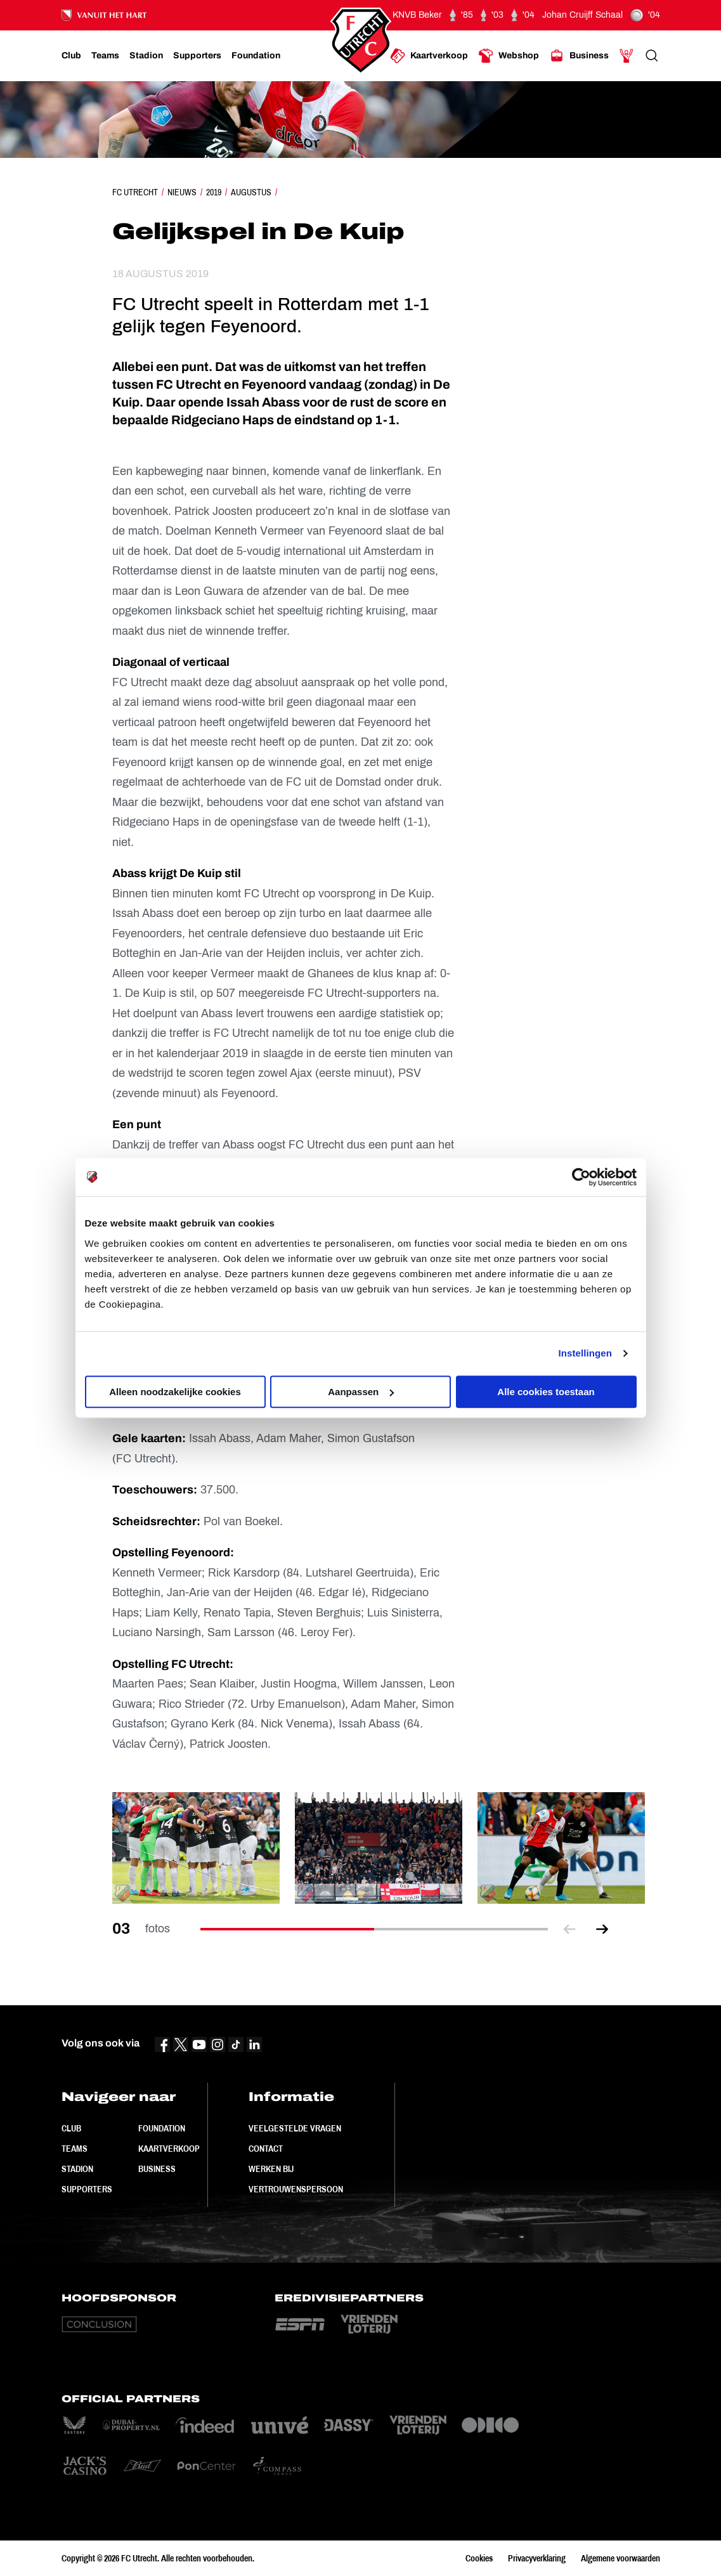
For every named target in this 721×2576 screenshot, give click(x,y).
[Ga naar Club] (71, 55)
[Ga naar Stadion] (146, 55)
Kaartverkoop (169, 2148)
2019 (213, 192)
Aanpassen (361, 1391)
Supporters (87, 2189)
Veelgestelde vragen (295, 2128)
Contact (266, 2148)
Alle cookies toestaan (545, 1391)
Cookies (479, 2558)
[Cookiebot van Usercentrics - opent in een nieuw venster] (581, 1177)
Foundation (161, 2128)
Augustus (251, 192)
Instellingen (586, 1353)
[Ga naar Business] (579, 55)
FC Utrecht (135, 192)
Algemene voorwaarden (620, 2558)
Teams (75, 2148)
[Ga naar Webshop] (508, 55)
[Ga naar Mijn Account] (626, 55)
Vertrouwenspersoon (296, 2189)
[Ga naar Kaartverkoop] (429, 55)
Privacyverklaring (537, 2558)
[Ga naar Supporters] (197, 55)
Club (71, 2128)
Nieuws (182, 192)
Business (157, 2169)
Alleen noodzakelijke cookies (175, 1391)
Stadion (77, 2169)
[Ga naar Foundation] (255, 55)
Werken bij (271, 2169)
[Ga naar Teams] (105, 55)
